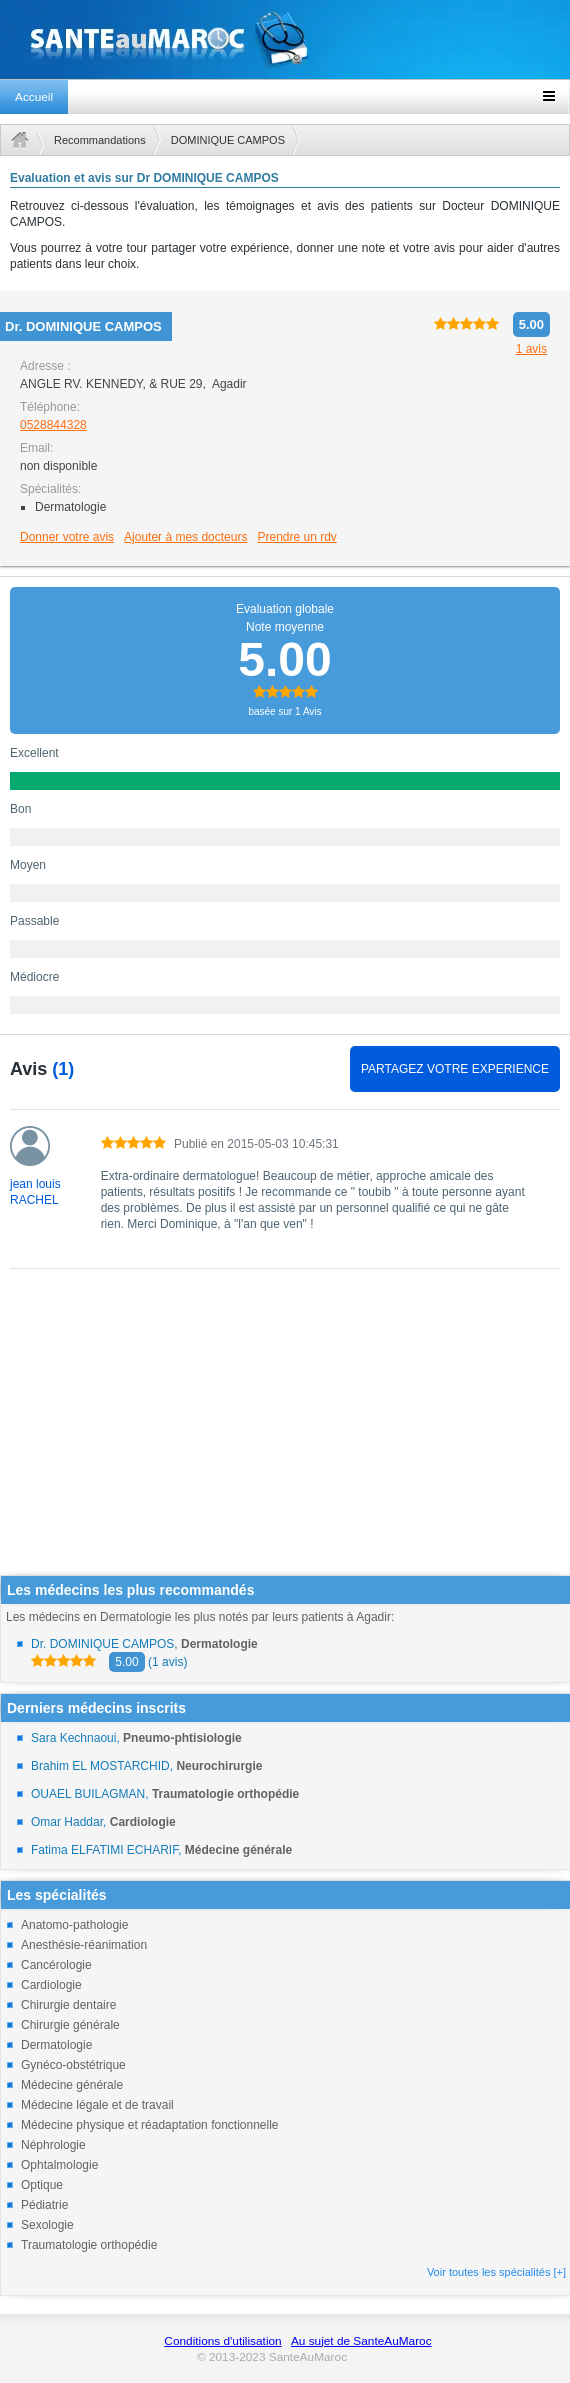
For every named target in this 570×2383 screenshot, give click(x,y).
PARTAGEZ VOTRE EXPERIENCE (455, 1069)
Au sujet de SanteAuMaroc (361, 2341)
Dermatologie (56, 2045)
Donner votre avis (67, 537)
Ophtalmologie (59, 2165)
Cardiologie (51, 1985)
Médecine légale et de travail (97, 2105)
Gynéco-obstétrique (73, 2065)
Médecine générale (72, 2085)
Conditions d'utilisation (222, 2341)
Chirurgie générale (70, 2025)
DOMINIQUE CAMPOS (228, 140)
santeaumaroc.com (285, 39)
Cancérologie (56, 1965)
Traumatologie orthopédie (89, 2245)
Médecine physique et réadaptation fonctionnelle (150, 2125)
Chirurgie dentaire (68, 2005)
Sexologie (47, 2225)
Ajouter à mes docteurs (185, 537)
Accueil (34, 97)
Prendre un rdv (296, 537)
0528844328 (53, 425)
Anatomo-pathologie (74, 1925)
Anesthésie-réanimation (84, 1945)
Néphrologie (53, 2145)
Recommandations (100, 140)
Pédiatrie (44, 2205)
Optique (42, 2185)
